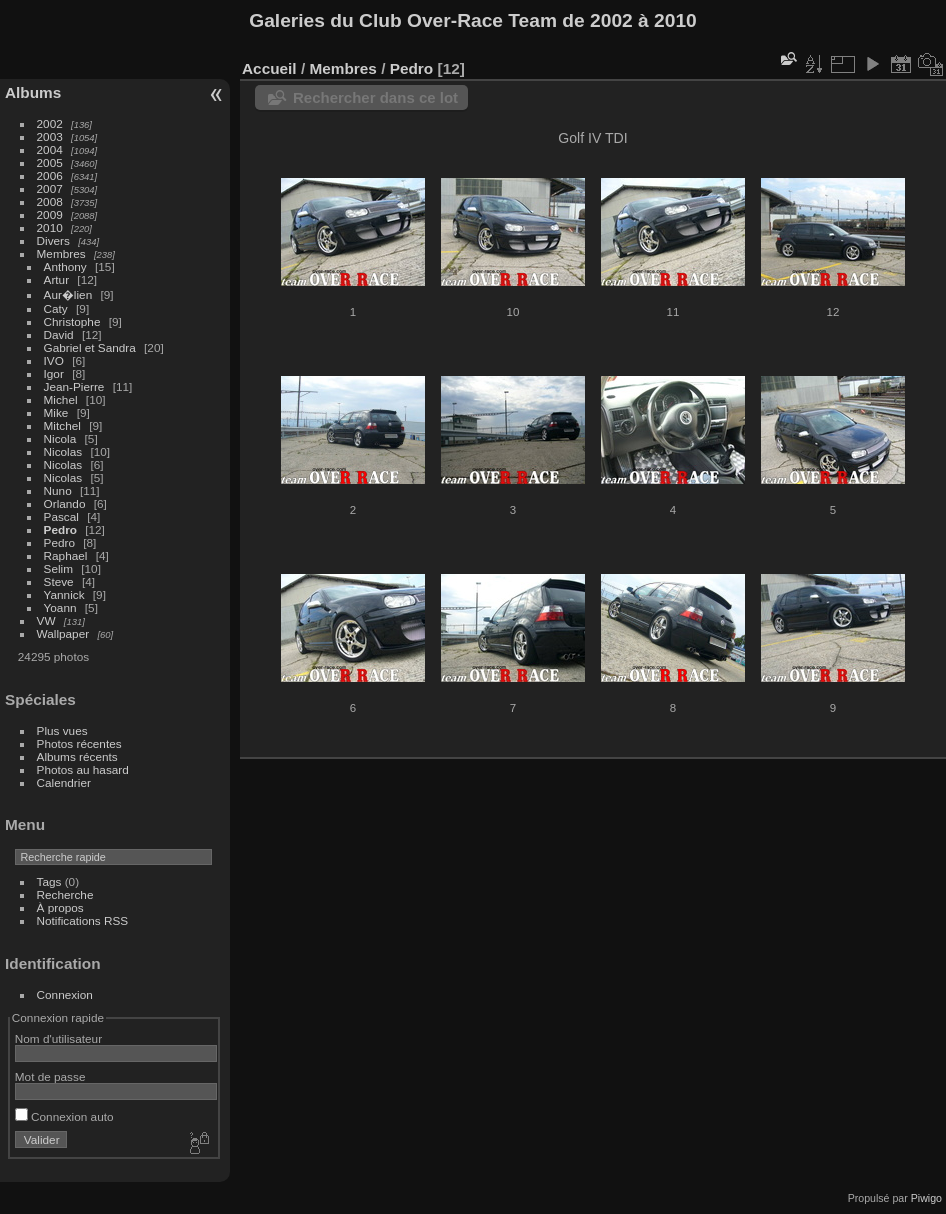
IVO (54, 360)
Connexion (65, 994)
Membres (61, 253)
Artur (57, 279)
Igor (54, 373)
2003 (50, 136)
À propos (60, 907)
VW (46, 620)
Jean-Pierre (74, 386)
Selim (58, 568)
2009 (50, 214)
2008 (50, 201)
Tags (49, 881)
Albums (33, 92)
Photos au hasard (83, 769)
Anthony (65, 266)
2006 (50, 175)
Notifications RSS (83, 920)
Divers (53, 240)
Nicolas (63, 451)
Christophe (72, 321)
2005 (50, 162)
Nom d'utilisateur (58, 1038)
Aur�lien (68, 294)
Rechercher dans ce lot (375, 97)
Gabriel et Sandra (90, 347)
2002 (50, 123)
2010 (50, 227)
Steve (59, 581)
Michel (61, 399)
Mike (56, 412)
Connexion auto (64, 1116)
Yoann (60, 607)
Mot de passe (50, 1076)
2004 (50, 149)
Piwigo (926, 1198)
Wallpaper (63, 633)
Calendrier (64, 782)
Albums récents (77, 756)
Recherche (65, 894)
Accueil (269, 68)
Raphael (66, 555)
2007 (50, 188)
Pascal (61, 516)
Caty (56, 308)
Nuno (58, 490)
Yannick (64, 594)
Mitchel (62, 425)
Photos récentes (79, 743)
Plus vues (62, 730)
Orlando (65, 503)
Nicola (60, 438)
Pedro (60, 529)
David (59, 334)
